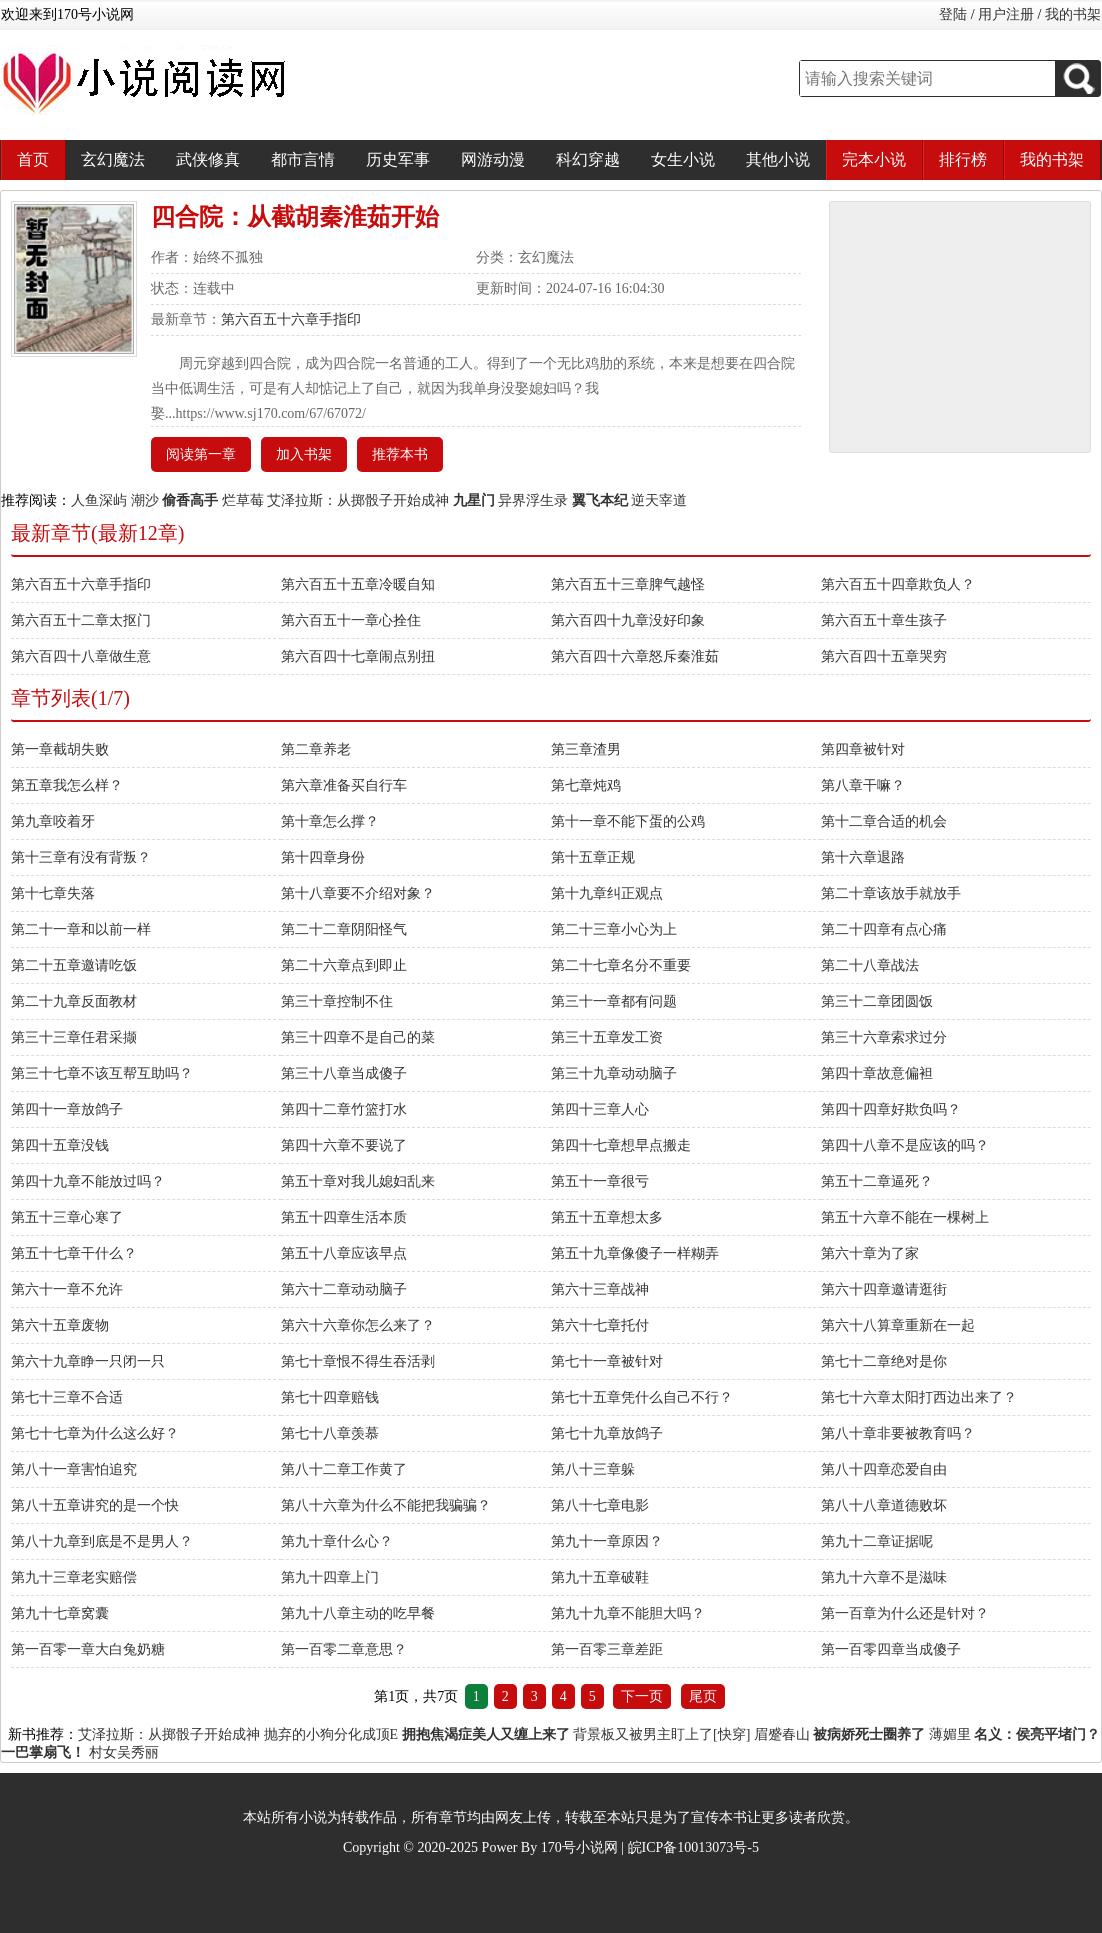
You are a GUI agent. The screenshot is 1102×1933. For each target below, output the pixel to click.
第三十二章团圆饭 (877, 1001)
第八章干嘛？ (863, 785)
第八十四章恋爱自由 (884, 1469)
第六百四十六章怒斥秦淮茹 (635, 656)
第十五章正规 (593, 857)
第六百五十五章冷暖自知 (358, 584)
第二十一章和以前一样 (81, 929)
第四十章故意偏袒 (877, 1073)
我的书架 (1073, 14)
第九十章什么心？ (337, 1541)
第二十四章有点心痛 (884, 929)
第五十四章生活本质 (344, 1217)
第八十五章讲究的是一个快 (95, 1505)
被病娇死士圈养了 (869, 1734)
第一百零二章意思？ (344, 1649)
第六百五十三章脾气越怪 (628, 584)
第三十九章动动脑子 (614, 1073)
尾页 (703, 1696)
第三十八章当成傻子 (344, 1073)
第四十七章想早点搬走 (621, 1145)
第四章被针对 (863, 749)
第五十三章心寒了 (67, 1217)
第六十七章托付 (600, 1325)
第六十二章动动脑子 (344, 1289)
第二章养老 (316, 749)
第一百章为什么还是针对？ (905, 1613)
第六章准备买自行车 (344, 785)
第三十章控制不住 (337, 1001)
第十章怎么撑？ (330, 821)
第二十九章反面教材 (74, 1001)
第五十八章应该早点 (344, 1253)
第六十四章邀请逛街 (884, 1289)
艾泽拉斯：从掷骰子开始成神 (358, 500)
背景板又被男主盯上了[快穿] (661, 1734)
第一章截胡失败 (60, 749)
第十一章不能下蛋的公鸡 (628, 821)
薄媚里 (950, 1734)
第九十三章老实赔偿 (74, 1577)
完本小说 (874, 159)
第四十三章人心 (600, 1109)
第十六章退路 (863, 857)
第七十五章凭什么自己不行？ (642, 1397)
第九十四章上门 (330, 1577)
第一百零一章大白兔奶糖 (88, 1649)
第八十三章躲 (593, 1469)
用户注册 (1006, 14)
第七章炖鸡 (586, 785)
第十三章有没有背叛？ (81, 857)
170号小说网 (579, 1847)
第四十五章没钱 (60, 1145)
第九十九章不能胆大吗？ (628, 1613)
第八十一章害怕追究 (74, 1469)
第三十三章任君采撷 (74, 1037)
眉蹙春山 (782, 1734)
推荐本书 (400, 454)
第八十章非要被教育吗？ (898, 1433)
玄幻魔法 (113, 159)
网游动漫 (493, 159)
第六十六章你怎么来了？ (358, 1325)
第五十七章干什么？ (74, 1253)
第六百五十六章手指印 (291, 319)
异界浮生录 (533, 500)
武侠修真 (208, 159)
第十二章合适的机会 (884, 821)
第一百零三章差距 (607, 1649)
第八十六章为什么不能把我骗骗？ (386, 1505)
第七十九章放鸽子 (607, 1433)
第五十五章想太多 (607, 1217)
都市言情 (303, 159)
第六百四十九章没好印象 (628, 620)
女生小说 (683, 159)
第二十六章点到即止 (344, 965)
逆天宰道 (659, 500)
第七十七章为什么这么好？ (95, 1433)
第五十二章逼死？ (877, 1181)
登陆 (953, 14)
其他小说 (778, 159)
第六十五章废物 (60, 1325)
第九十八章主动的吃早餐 (358, 1613)
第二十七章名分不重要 (621, 965)
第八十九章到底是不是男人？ (102, 1541)
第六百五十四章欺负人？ (898, 584)
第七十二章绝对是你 (884, 1361)
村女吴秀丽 (124, 1752)
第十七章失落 (53, 893)
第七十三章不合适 (67, 1397)
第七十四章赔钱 (330, 1397)
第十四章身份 (323, 857)
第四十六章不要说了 (344, 1145)
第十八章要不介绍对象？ (358, 893)
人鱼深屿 (99, 500)
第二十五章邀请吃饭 (74, 965)
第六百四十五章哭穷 (884, 656)
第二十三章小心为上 (614, 929)
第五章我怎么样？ (67, 785)
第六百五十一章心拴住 (351, 620)
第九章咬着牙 (53, 821)
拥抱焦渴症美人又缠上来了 (486, 1734)
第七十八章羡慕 (330, 1433)
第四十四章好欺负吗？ (891, 1109)
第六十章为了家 (870, 1253)
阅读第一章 (201, 454)
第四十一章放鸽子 (67, 1109)
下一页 (642, 1696)
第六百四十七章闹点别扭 (358, 656)
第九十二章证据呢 (877, 1541)
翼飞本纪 (600, 500)
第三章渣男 (586, 749)
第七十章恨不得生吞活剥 (358, 1361)
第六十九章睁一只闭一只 (88, 1361)
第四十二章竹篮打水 (344, 1109)
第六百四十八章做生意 (81, 656)
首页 (33, 159)
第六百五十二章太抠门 (81, 620)
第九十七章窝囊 (60, 1613)
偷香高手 (190, 500)
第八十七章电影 (600, 1505)
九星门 (474, 500)
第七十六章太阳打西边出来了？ (919, 1397)
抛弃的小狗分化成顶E (331, 1734)
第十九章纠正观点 (607, 893)
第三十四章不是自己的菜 (358, 1037)
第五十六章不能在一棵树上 (905, 1217)
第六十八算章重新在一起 (898, 1325)
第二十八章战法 (870, 965)
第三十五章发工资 (607, 1037)
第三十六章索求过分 (884, 1037)
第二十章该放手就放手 (891, 893)
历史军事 (398, 159)
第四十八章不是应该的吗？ (905, 1145)
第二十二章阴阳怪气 (344, 929)
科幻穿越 (588, 159)
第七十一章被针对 (607, 1361)
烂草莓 (243, 500)
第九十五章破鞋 (600, 1577)
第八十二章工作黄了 (344, 1469)
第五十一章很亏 (600, 1181)
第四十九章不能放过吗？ (88, 1181)
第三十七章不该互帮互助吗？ (102, 1073)
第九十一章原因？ (607, 1541)
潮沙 (145, 500)
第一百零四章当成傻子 (891, 1649)
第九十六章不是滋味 (884, 1577)
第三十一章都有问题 (614, 1001)
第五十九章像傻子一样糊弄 (635, 1253)
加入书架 (304, 454)
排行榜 (963, 159)
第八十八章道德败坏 (884, 1505)
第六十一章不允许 (67, 1289)
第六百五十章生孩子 (884, 620)
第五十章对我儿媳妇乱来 (358, 1181)
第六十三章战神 (600, 1289)
